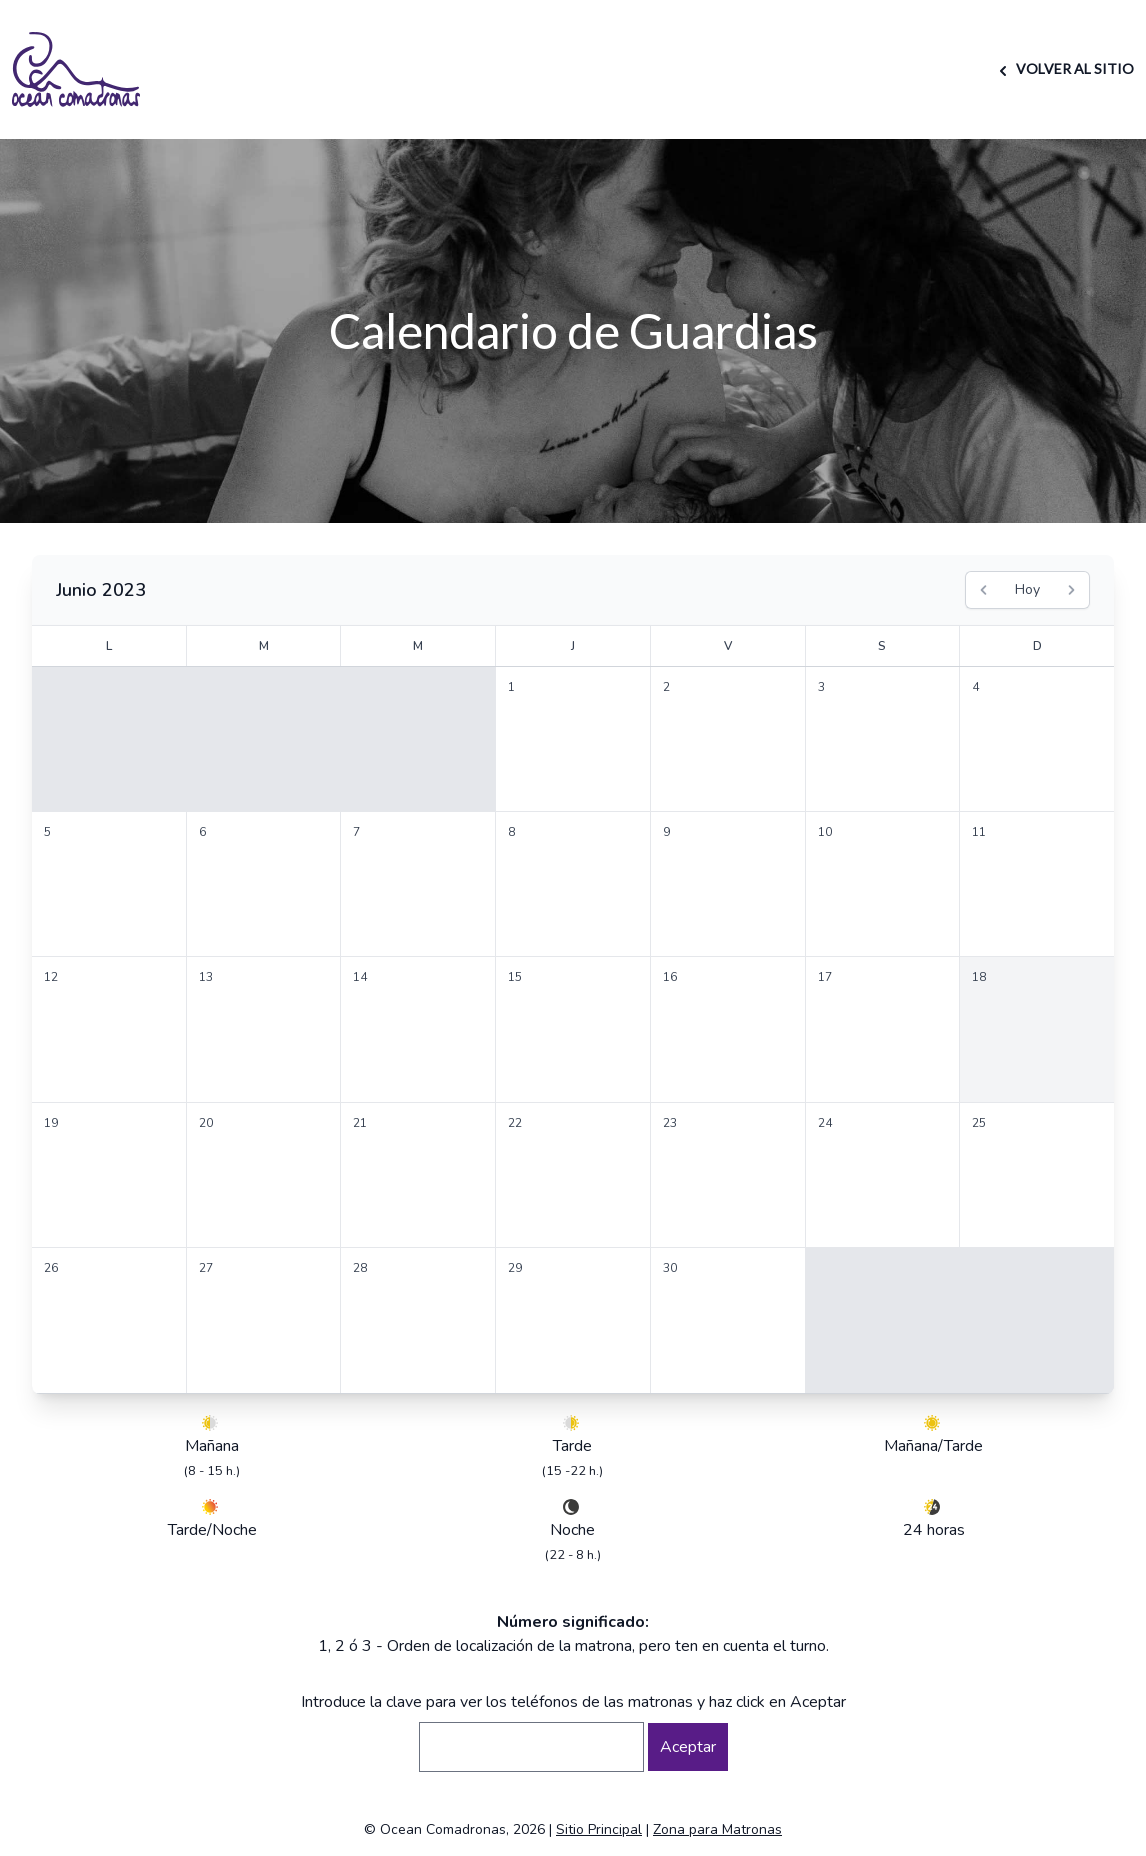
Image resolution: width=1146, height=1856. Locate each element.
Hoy (1027, 589)
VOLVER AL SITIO (1063, 68)
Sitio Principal (599, 1829)
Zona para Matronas (717, 1829)
